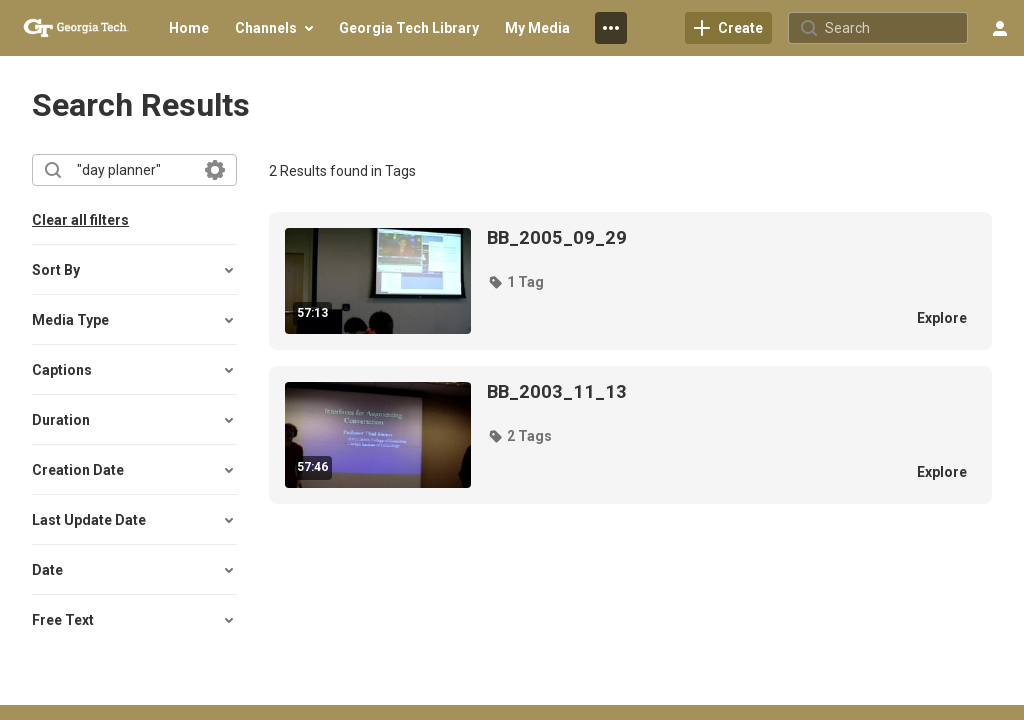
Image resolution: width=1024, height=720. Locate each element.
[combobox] (133, 170)
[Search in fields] (215, 170)
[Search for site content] (894, 28)
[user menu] (1000, 28)
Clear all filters (80, 220)
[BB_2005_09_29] (689, 238)
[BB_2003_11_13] (689, 392)
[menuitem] (189, 28)
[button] (134, 270)
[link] (728, 28)
